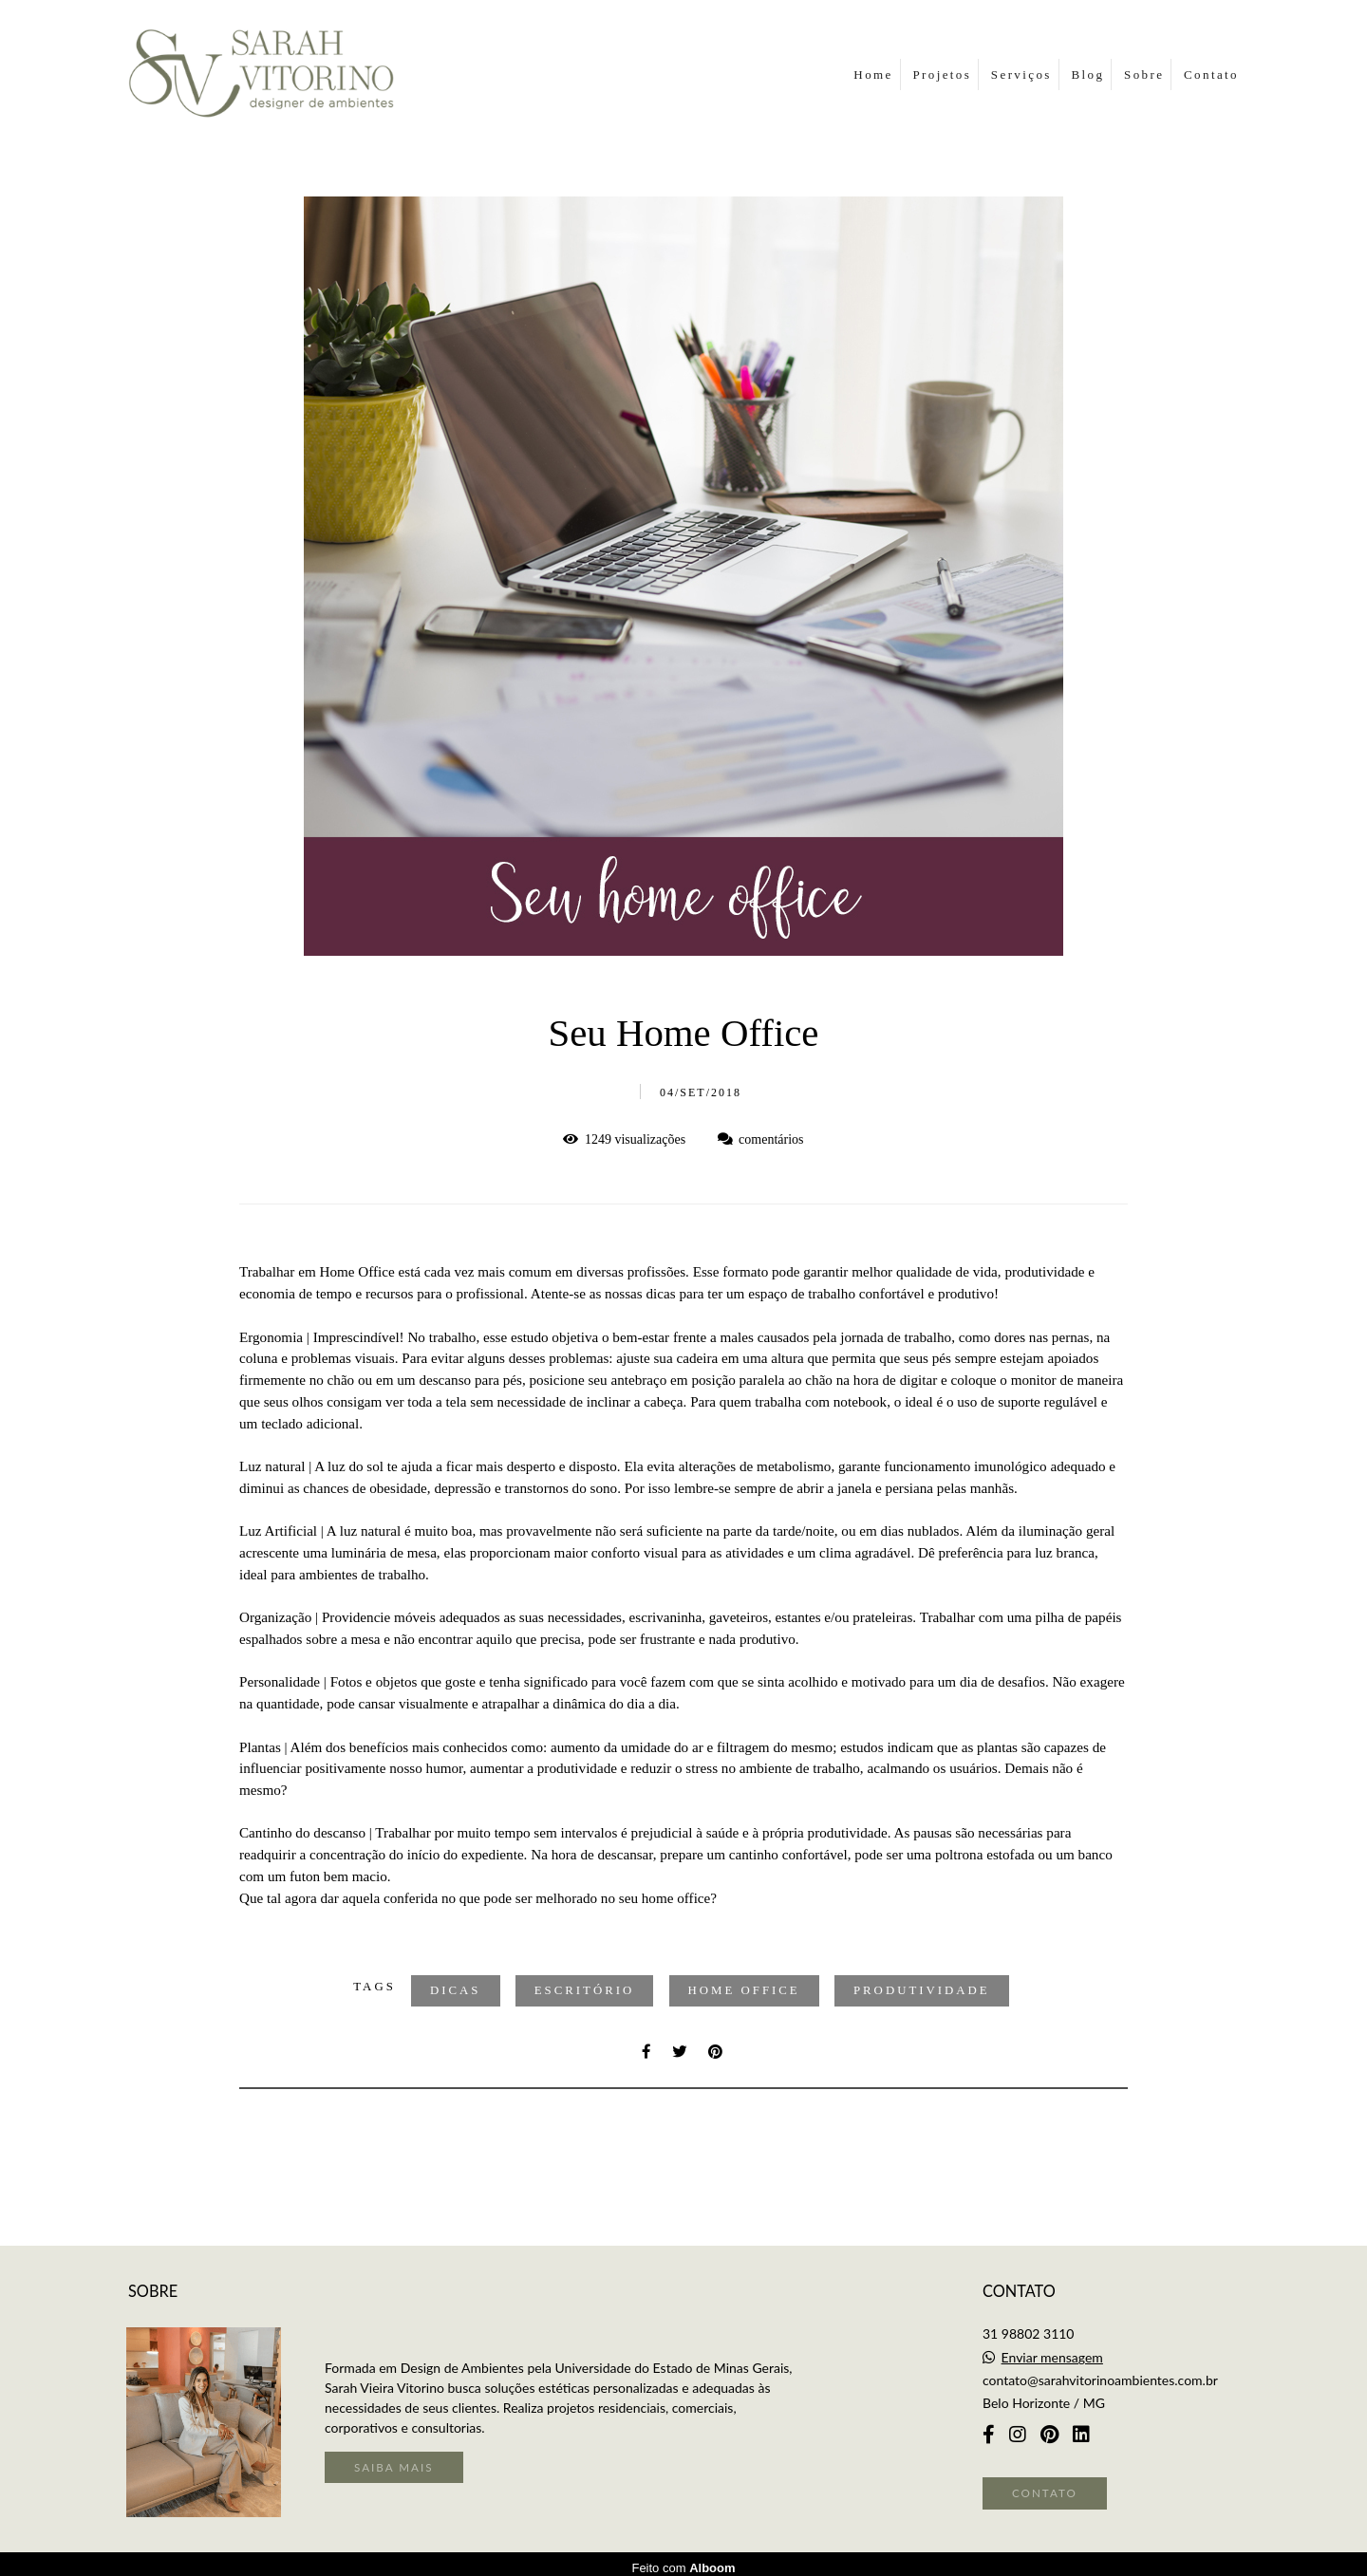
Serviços (1021, 74)
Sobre (1144, 74)
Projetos (941, 74)
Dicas (455, 1990)
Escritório (584, 1990)
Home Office (744, 1990)
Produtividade (921, 1990)
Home (872, 74)
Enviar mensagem (1052, 2350)
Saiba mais (394, 2459)
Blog (1087, 74)
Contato (1211, 74)
